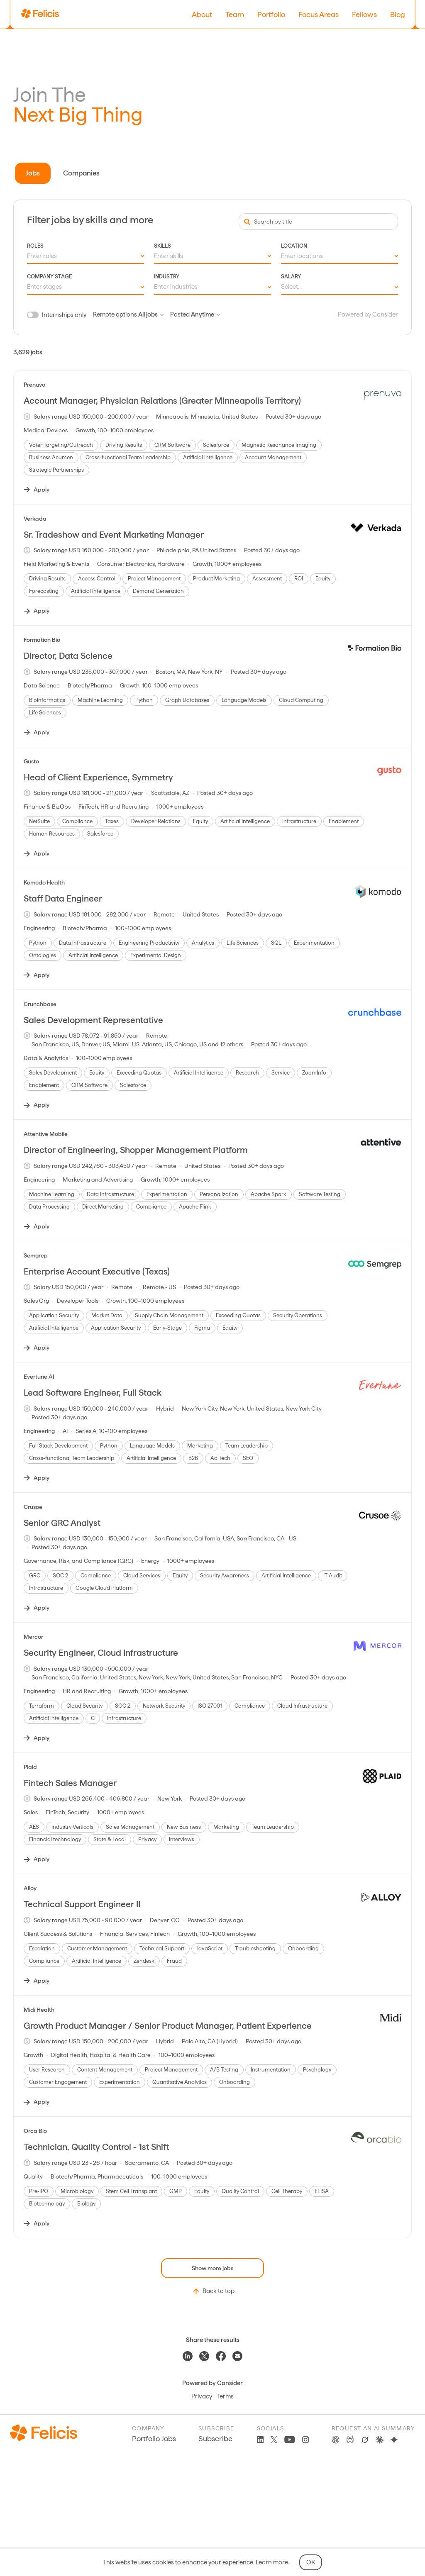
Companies (81, 173)
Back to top (212, 2291)
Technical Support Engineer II (82, 1904)
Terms (225, 2396)
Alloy (30, 1888)
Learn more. (272, 2562)
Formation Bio (42, 639)
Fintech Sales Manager (70, 1783)
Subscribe (215, 2438)
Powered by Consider (368, 314)
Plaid (30, 1767)
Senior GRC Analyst (62, 1523)
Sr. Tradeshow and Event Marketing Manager (114, 534)
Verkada (35, 518)
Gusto (31, 761)
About (202, 14)
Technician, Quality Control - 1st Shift (96, 2147)
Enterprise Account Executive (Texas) (97, 1271)
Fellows (364, 14)
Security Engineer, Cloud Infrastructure (101, 1652)
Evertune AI (39, 1376)
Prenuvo (34, 384)
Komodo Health (44, 882)
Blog (397, 14)
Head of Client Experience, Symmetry (98, 777)
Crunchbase (40, 1004)
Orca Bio (35, 2131)
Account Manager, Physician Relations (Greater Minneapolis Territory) (162, 400)
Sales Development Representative (93, 1020)
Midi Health (39, 2009)
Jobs (33, 173)
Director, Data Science (68, 656)
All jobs (151, 314)
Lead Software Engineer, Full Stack (92, 1392)
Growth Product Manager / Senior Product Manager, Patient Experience (168, 2025)
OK (310, 2562)
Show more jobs (212, 2268)
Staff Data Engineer (63, 898)
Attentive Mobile (46, 1134)
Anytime (205, 314)
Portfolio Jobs (154, 2438)
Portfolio (271, 14)
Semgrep (36, 1255)
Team (234, 14)
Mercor (33, 1636)
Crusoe (33, 1507)
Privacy (201, 2396)
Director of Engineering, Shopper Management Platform (136, 1150)
